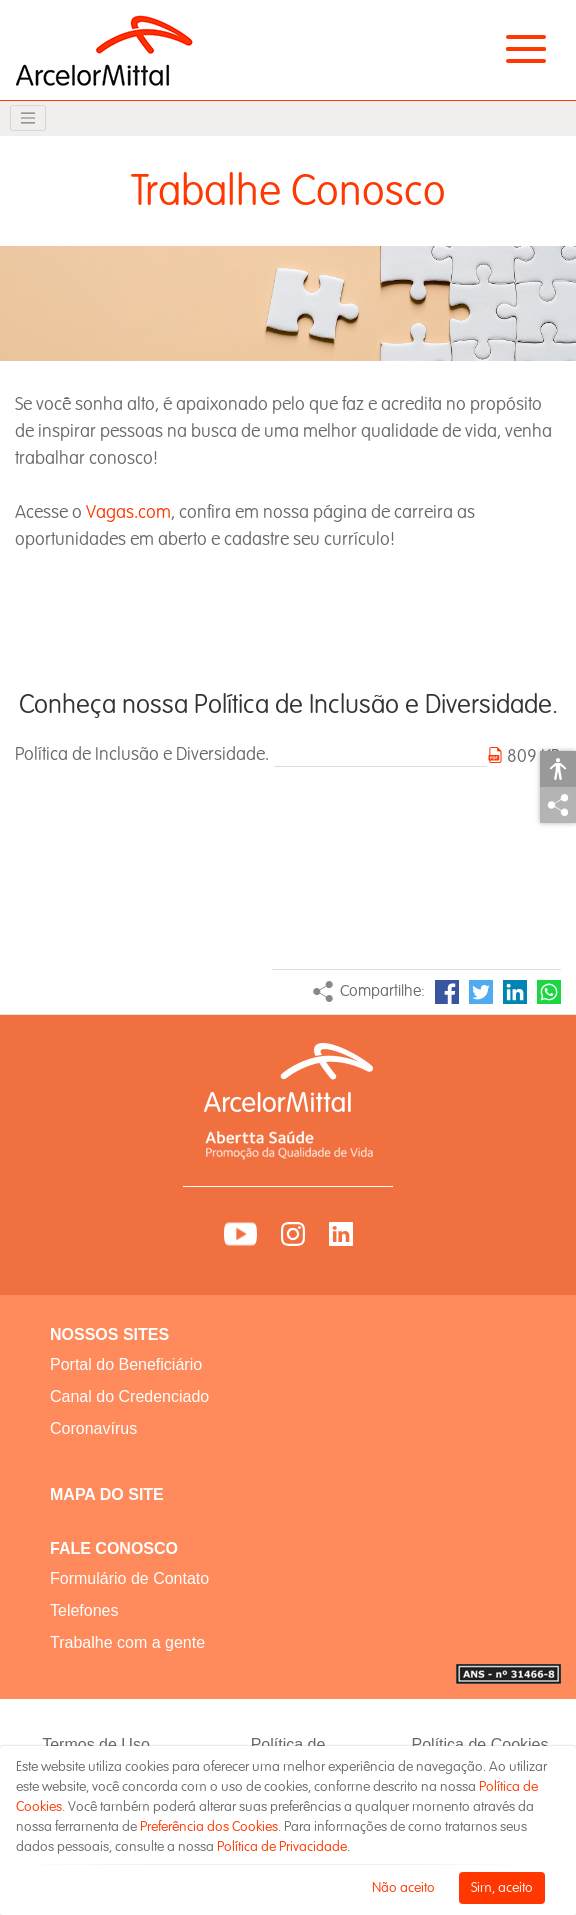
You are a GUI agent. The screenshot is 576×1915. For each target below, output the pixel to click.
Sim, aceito (502, 1887)
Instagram (293, 1234)
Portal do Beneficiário (126, 1364)
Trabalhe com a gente (127, 1642)
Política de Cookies (480, 1744)
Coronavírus (93, 1428)
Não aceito (403, 1887)
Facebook (447, 992)
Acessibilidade (558, 769)
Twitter (481, 992)
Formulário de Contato (129, 1578)
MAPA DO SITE (107, 1494)
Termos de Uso (96, 1744)
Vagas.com (128, 512)
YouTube (240, 1234)
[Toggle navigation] (28, 118)
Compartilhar (558, 805)
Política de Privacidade (282, 1846)
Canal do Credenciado (129, 1396)
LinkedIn (515, 992)
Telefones (84, 1610)
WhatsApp (549, 992)
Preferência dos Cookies (209, 1826)
